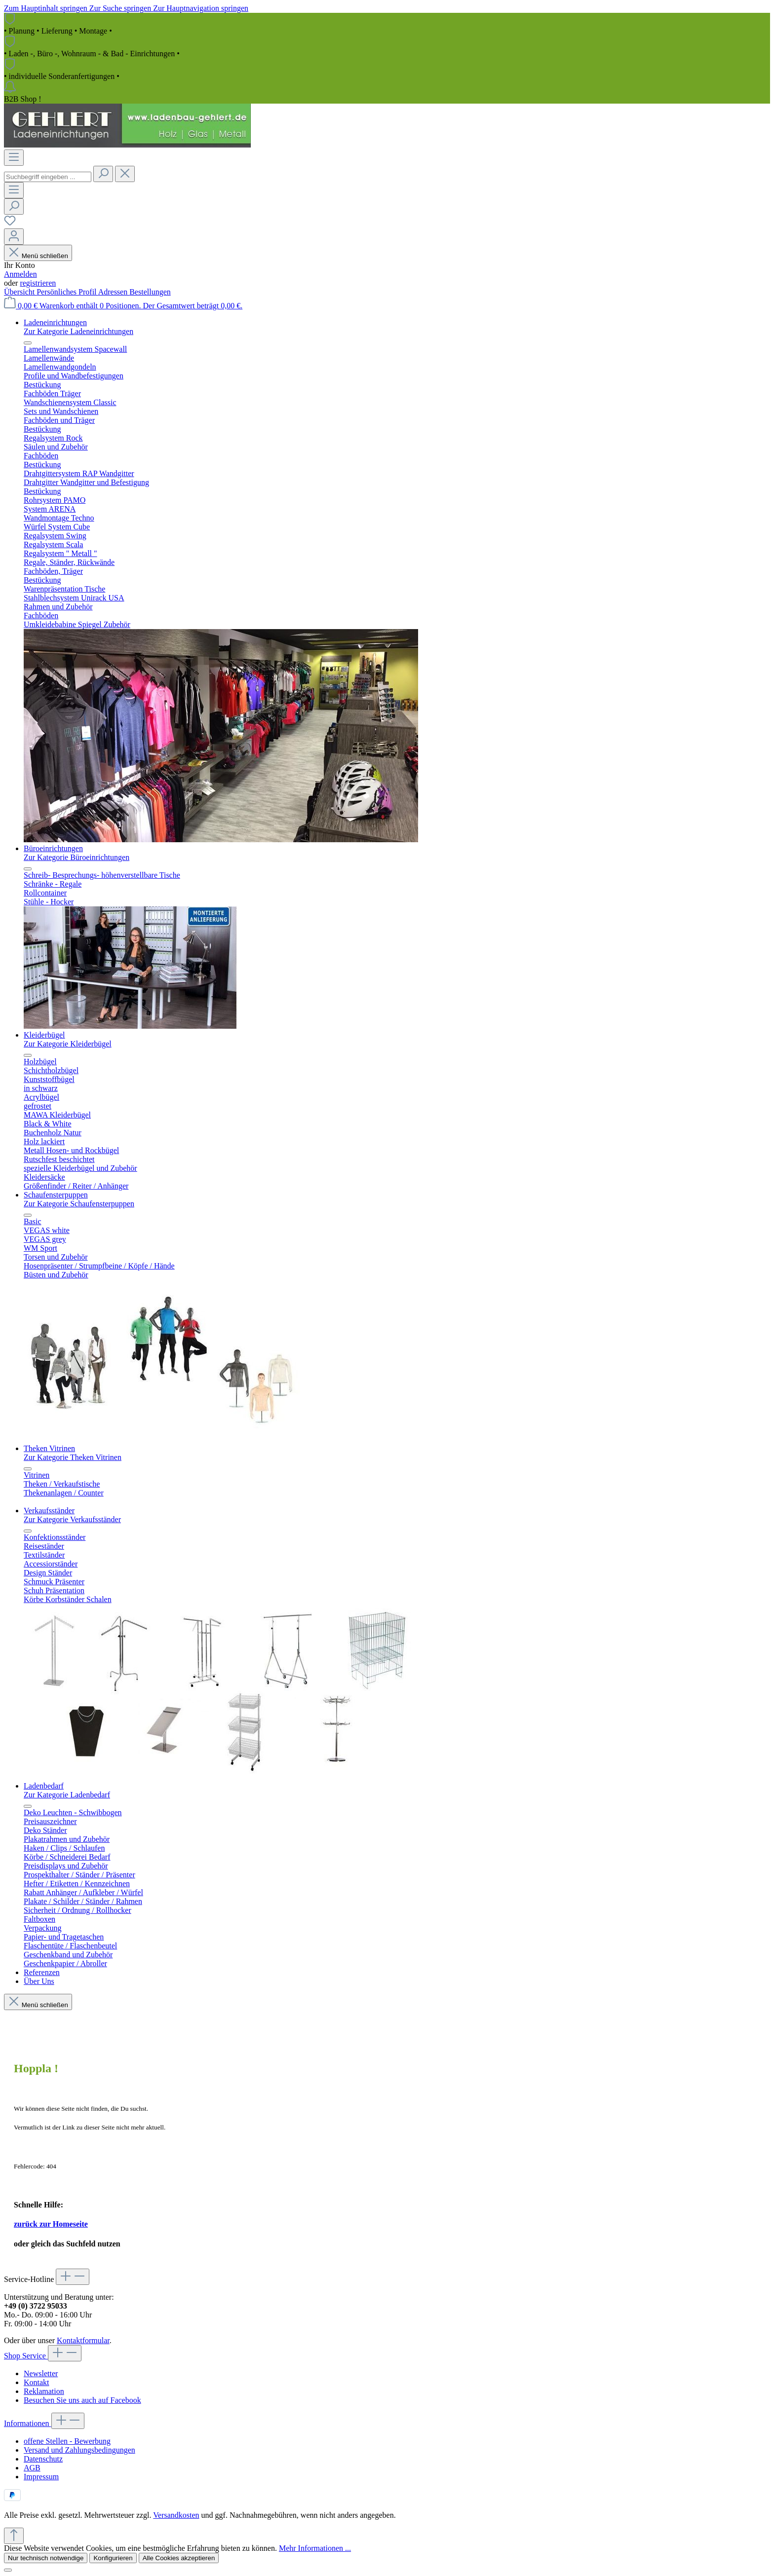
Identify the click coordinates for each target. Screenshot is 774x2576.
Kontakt (36, 2382)
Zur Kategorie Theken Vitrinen (72, 1457)
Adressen (114, 292)
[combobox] (47, 177)
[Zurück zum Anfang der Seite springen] (14, 2536)
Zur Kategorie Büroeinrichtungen (76, 857)
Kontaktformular (83, 2340)
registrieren (38, 283)
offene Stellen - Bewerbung (67, 2441)
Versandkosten (176, 2515)
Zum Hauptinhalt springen (46, 8)
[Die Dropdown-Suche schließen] (125, 174)
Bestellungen (150, 292)
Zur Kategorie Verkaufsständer (72, 1519)
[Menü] (14, 157)
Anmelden (20, 274)
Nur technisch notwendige (45, 2558)
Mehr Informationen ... (315, 2548)
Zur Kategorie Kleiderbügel (68, 1044)
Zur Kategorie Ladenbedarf (67, 1795)
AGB (32, 2468)
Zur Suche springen (121, 8)
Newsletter (41, 2373)
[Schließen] (8, 2570)
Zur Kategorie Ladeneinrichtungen (78, 331)
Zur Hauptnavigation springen (200, 8)
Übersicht (20, 292)
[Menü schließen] (28, 342)
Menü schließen (38, 256)
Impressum (41, 2476)
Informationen (27, 2423)
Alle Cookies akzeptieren (179, 2558)
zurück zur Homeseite (51, 2224)
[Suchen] (103, 174)
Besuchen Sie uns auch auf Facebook (82, 2400)
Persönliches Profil (67, 292)
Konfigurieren (112, 2558)
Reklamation (44, 2391)
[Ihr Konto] (14, 236)
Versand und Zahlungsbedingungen (79, 2450)
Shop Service (26, 2356)
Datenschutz (43, 2459)
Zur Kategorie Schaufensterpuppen (79, 1203)
